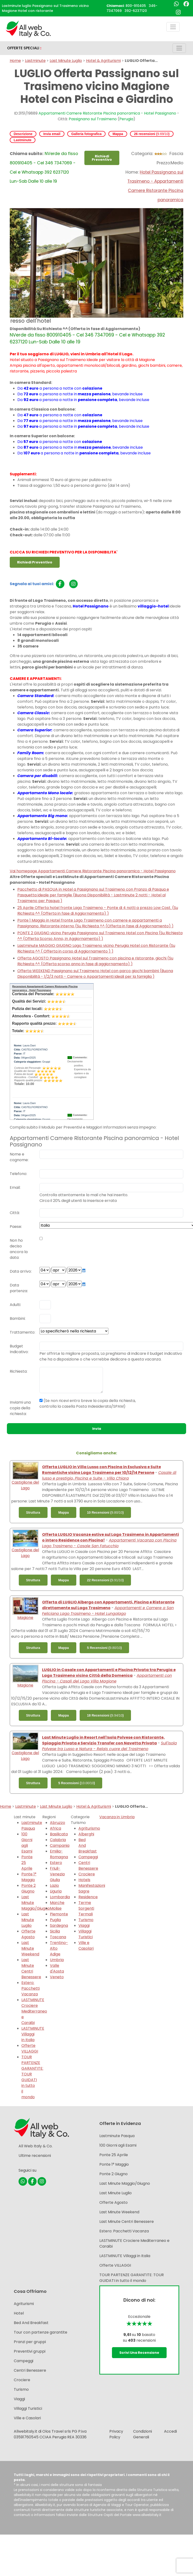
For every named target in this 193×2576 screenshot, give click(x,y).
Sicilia (55, 1931)
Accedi (170, 2431)
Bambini (17, 1318)
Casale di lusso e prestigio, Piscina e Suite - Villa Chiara (109, 1475)
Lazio (54, 1885)
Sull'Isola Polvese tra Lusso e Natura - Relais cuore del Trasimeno (109, 1746)
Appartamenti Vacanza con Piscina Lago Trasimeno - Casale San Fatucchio (109, 1543)
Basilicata (59, 1834)
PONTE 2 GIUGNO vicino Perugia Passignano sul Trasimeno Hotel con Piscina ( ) (100, 935)
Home (15, 60)
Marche (57, 1902)
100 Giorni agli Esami (26, 1842)
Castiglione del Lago (25, 1485)
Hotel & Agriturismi (103, 60)
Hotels (84, 1880)
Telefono (18, 1173)
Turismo (85, 1920)
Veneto (57, 1977)
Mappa (117, 134)
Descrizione (23, 134)
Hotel (19, 2313)
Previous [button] (6, 267)
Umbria (57, 1960)
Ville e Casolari (86, 1945)
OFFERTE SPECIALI (24, 48)
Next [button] (186, 267)
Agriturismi (24, 2303)
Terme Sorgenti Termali (86, 1908)
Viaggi (84, 1925)
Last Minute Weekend (30, 1948)
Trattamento (22, 1332)
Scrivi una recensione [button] (139, 2352)
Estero (56, 1862)
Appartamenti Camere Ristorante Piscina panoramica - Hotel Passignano (107, 113)
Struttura (33, 1512)
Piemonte (59, 1914)
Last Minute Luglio (66, 60)
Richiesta (18, 1371)
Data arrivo (20, 1271)
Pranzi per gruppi (30, 2342)
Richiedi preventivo (102, 158)
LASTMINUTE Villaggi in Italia (32, 2034)
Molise (56, 1908)
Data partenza (18, 1288)
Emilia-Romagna (59, 1854)
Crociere (86, 1874)
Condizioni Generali (142, 2434)
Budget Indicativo (19, 1349)
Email (15, 1187)
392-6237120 (136, 10)
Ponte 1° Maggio (28, 1877)
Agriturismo (89, 1828)
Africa (55, 1828)
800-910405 (135, 5)
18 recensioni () (105, 1715)
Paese (15, 1226)
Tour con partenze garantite (40, 2332)
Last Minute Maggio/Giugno (124, 2183)
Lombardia (60, 1897)
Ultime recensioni (35, 2155)
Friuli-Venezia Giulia (57, 1874)
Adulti (15, 1304)
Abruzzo (57, 1822)
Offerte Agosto (28, 1934)
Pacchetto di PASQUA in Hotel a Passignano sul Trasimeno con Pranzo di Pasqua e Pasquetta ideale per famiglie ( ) (93, 895)
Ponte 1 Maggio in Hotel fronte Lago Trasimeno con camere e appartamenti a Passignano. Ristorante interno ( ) (95, 923)
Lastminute (35, 60)
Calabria (58, 1840)
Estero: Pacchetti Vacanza (30, 1988)
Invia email (51, 134)
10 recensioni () (105, 1512)
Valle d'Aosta (57, 1968)
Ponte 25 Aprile (113, 2155)
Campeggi (88, 1857)
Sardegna (59, 1925)
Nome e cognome (19, 1157)
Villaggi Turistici (85, 1934)
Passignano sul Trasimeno (93, 119)
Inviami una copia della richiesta (20, 1408)
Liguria (56, 1891)
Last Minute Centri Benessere (31, 1968)
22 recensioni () (105, 1580)
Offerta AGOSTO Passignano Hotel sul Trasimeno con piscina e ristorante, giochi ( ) (95, 961)
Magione (25, 1617)
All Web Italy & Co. (36, 2146)
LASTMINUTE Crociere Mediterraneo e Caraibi (34, 2011)
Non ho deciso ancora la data (19, 1249)
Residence (88, 1897)
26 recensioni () (151, 134)
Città (14, 1212)
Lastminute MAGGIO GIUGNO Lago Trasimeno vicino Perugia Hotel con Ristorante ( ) (96, 948)
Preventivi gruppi (29, 2351)
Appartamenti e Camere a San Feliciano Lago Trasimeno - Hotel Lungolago (108, 1610)
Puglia (55, 1920)
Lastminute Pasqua (31, 1825)
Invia (96, 1428)
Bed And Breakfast (31, 2322)
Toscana (58, 1937)
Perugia (126, 119)
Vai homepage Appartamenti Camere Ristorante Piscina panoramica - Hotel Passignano (93, 871)
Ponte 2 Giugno (28, 1888)
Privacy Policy (116, 2434)
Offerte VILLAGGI (29, 2048)
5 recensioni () (104, 1648)
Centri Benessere (88, 1865)
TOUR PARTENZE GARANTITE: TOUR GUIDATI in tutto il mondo (32, 2077)
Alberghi (86, 1834)
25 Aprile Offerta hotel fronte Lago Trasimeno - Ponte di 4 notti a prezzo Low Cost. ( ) (97, 910)
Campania (59, 1845)
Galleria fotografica (86, 134)
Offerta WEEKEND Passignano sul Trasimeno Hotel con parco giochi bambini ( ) (95, 973)
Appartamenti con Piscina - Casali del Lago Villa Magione (107, 1678)
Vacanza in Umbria (117, 1817)
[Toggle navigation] (173, 27)
